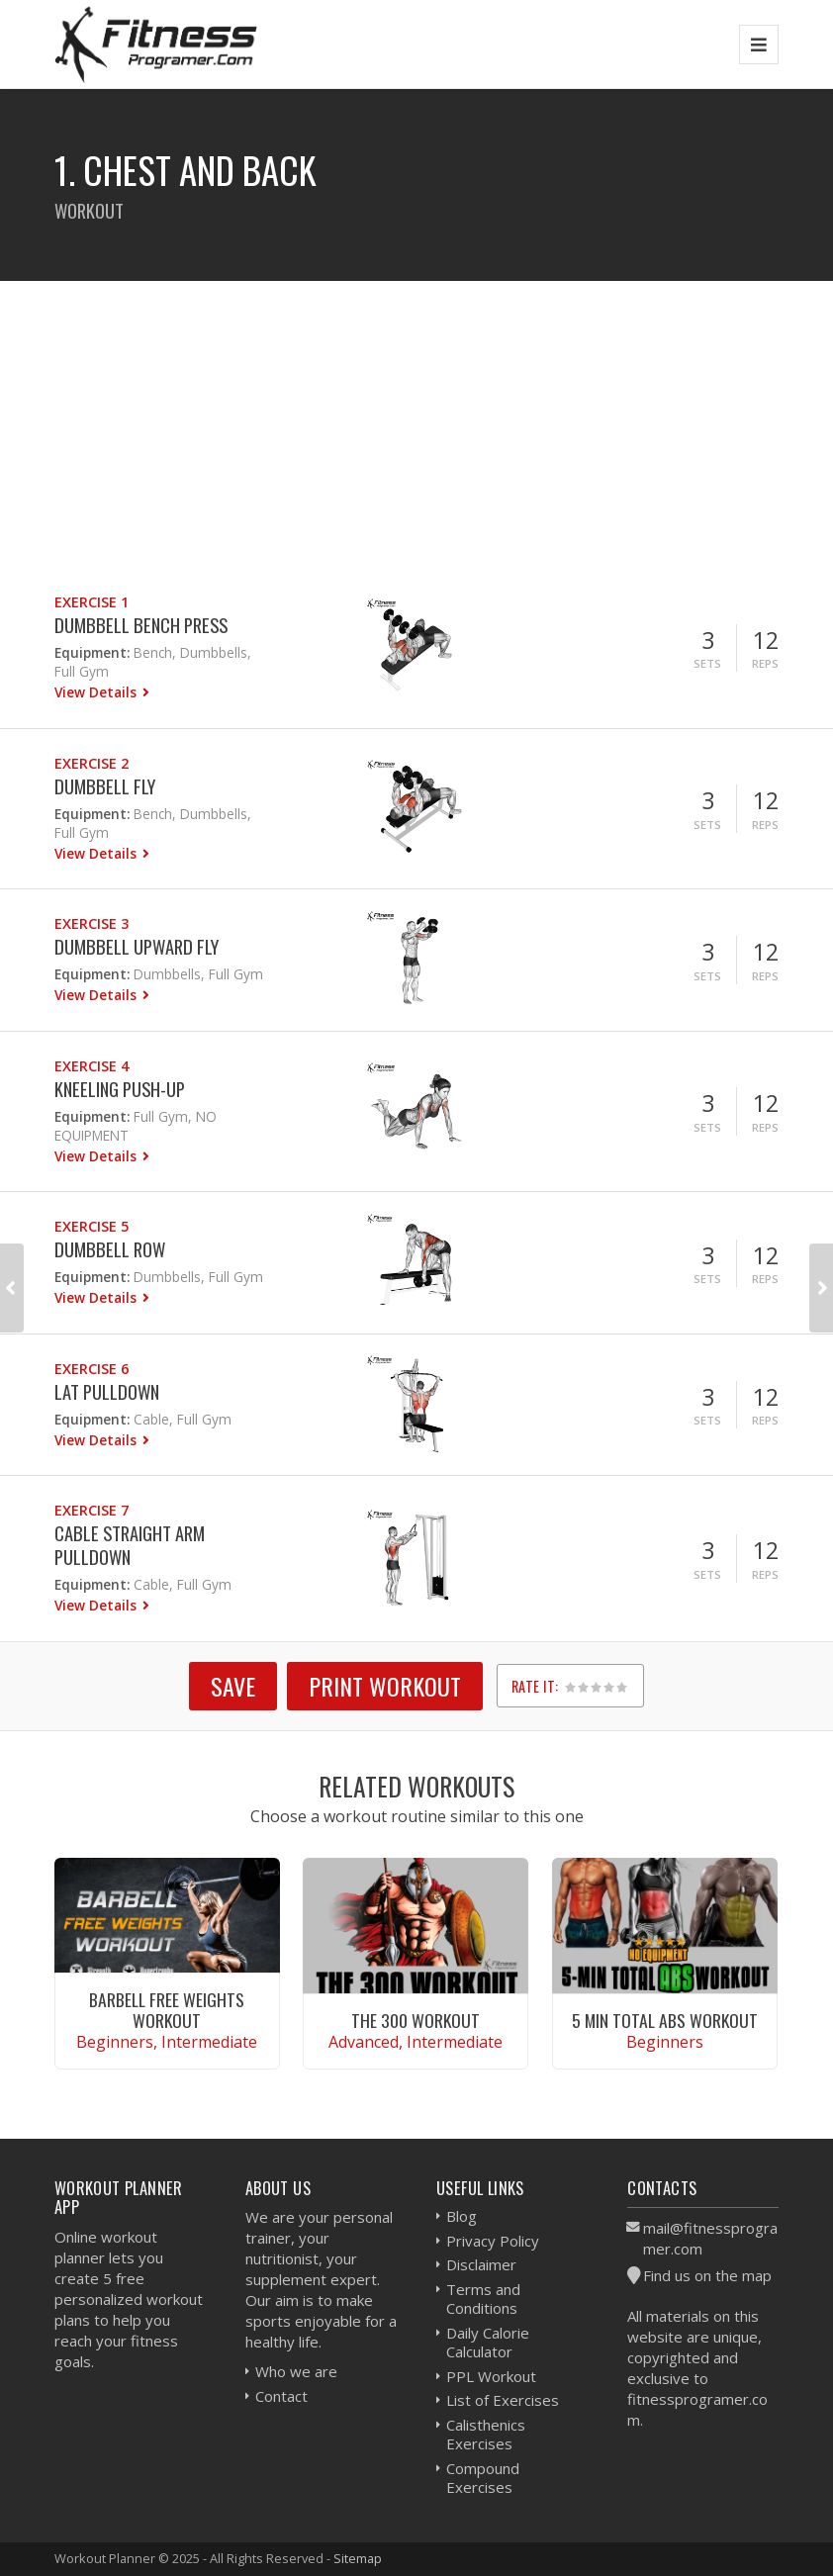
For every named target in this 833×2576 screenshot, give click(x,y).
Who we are (296, 2371)
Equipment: (92, 652)
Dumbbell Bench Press (141, 624)
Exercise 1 (91, 602)
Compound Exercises (482, 2478)
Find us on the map (707, 2275)
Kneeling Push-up (119, 1088)
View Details (97, 692)
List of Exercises (502, 2400)
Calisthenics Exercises (485, 2434)
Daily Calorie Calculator (487, 2342)
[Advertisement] (417, 419)
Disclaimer (481, 2264)
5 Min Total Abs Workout (665, 2020)
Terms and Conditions (483, 2299)
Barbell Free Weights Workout (166, 2009)
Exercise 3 (91, 923)
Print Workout (385, 1685)
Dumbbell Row (109, 1249)
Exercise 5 (91, 1226)
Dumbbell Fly (104, 786)
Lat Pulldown (106, 1391)
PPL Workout (491, 2376)
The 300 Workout (415, 2020)
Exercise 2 (91, 763)
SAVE (233, 1685)
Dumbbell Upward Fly (136, 946)
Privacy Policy (492, 2241)
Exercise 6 (91, 1368)
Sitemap (357, 2558)
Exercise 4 (91, 1066)
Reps (765, 663)
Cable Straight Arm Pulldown (129, 1544)
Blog (461, 2216)
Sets (707, 663)
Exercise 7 (91, 1510)
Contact (281, 2396)
